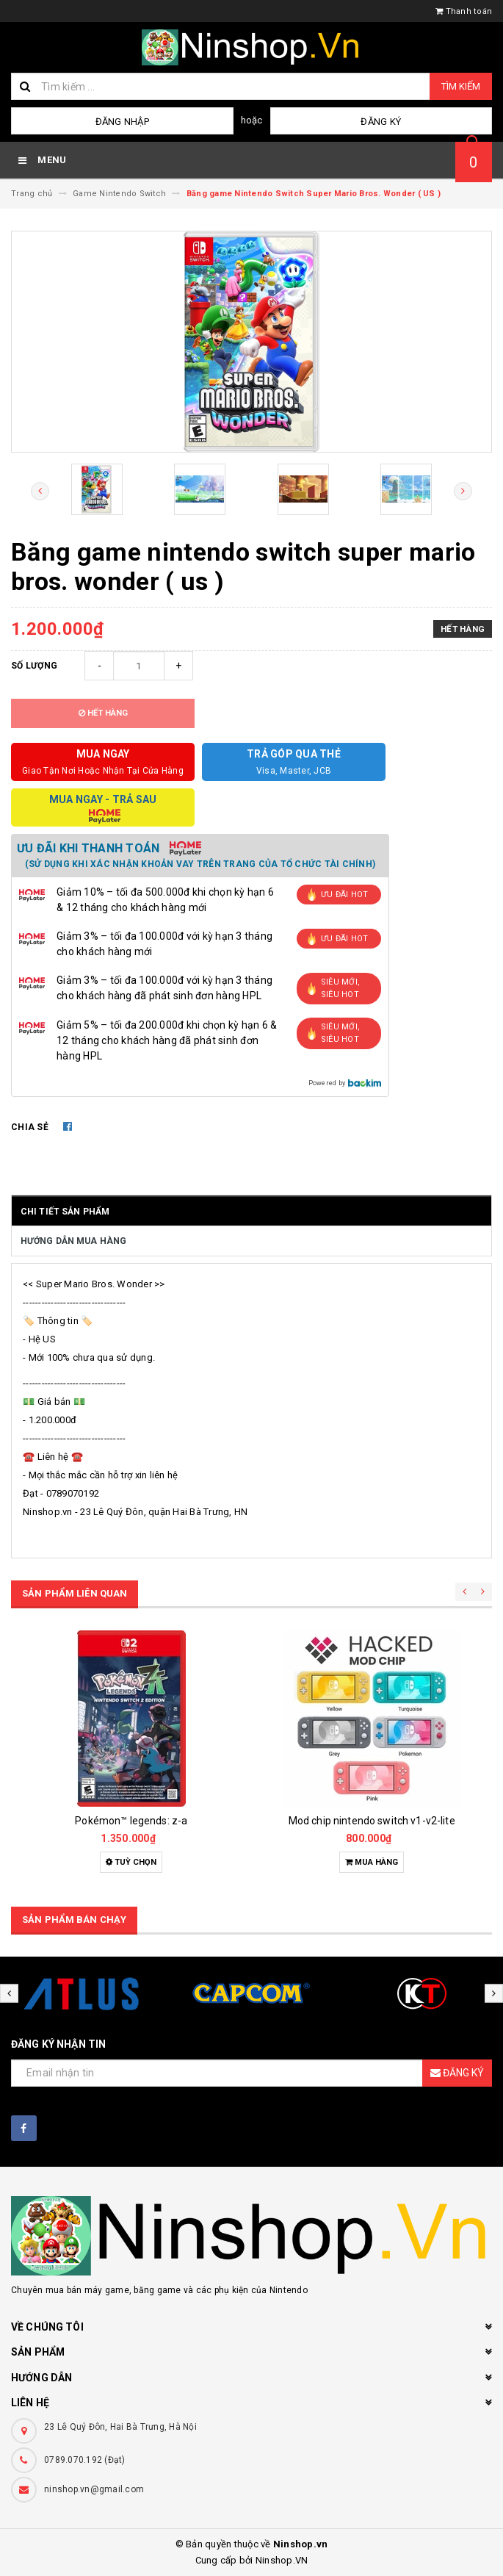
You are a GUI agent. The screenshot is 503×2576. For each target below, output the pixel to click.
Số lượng (34, 666)
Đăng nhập (122, 121)
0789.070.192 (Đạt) (85, 2460)
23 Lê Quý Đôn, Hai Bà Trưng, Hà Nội (120, 2427)
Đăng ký (381, 121)
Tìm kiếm (460, 86)
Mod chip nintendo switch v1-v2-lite (372, 1821)
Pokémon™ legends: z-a (131, 1821)
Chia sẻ (29, 1127)
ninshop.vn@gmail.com (94, 2489)
